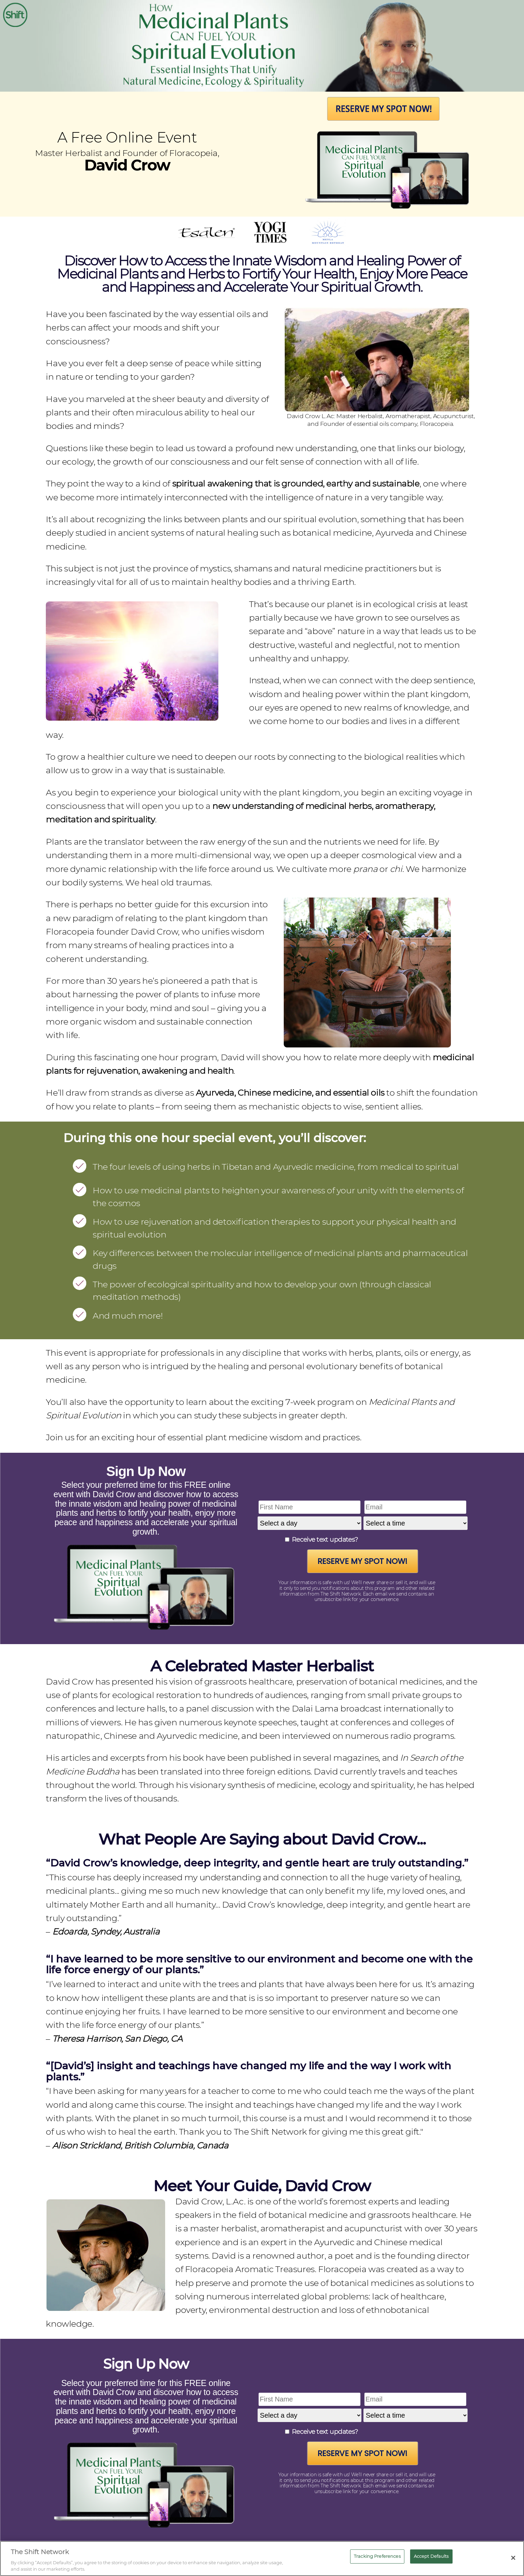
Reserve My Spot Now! (362, 1561)
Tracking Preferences (377, 2556)
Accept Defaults (431, 2556)
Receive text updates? (325, 1539)
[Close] (513, 2557)
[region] (262, 2558)
